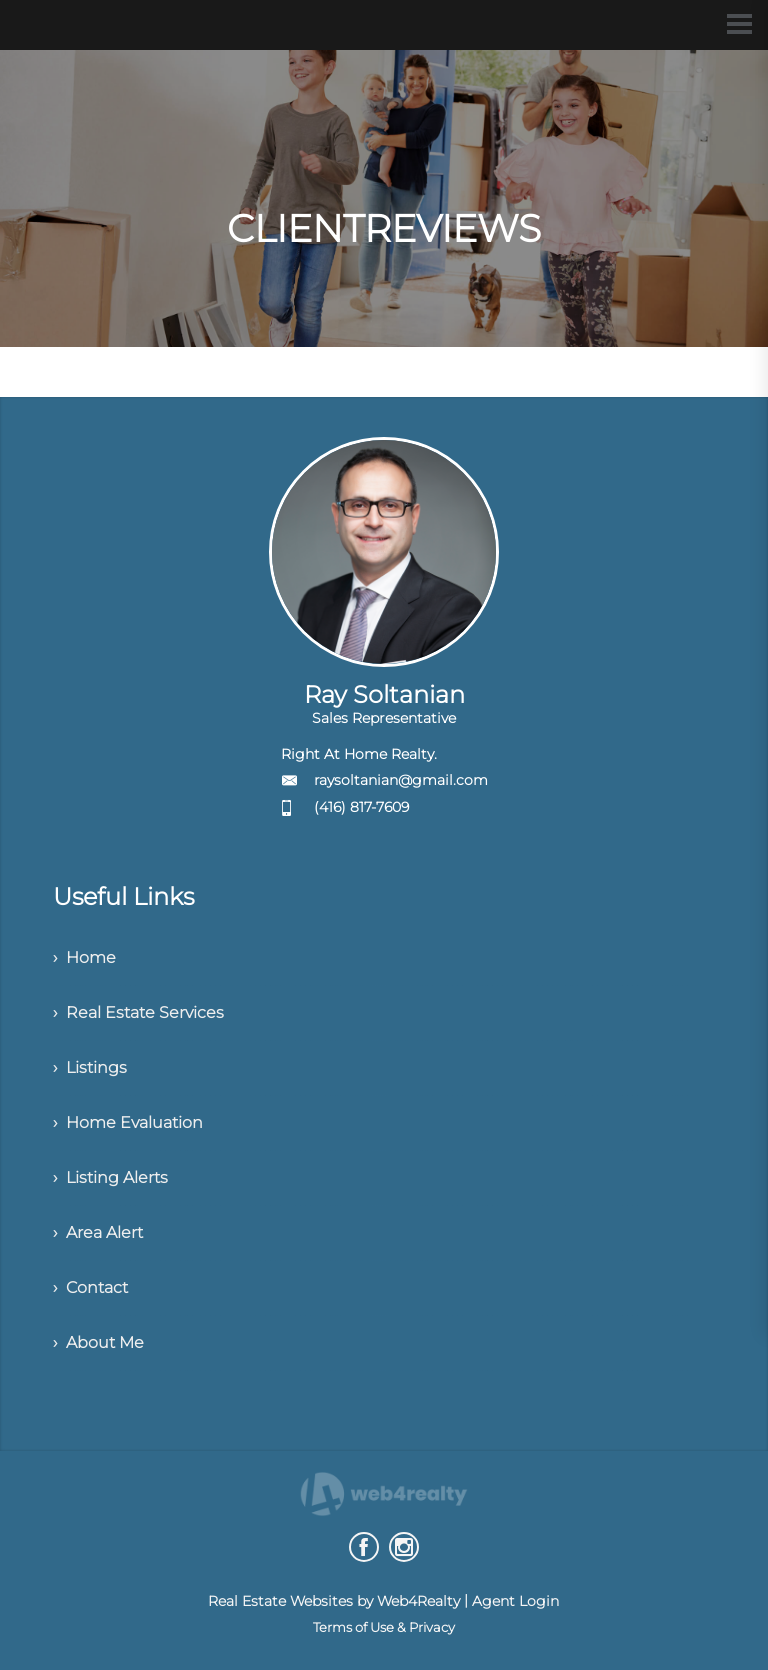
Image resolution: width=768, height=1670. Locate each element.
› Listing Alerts (110, 1177)
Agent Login (515, 1601)
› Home (84, 957)
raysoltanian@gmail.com (401, 780)
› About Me (98, 1342)
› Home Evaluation (128, 1122)
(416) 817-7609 (361, 807)
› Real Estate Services (138, 1012)
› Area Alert (98, 1232)
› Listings (90, 1067)
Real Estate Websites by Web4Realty (334, 1601)
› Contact (90, 1287)
